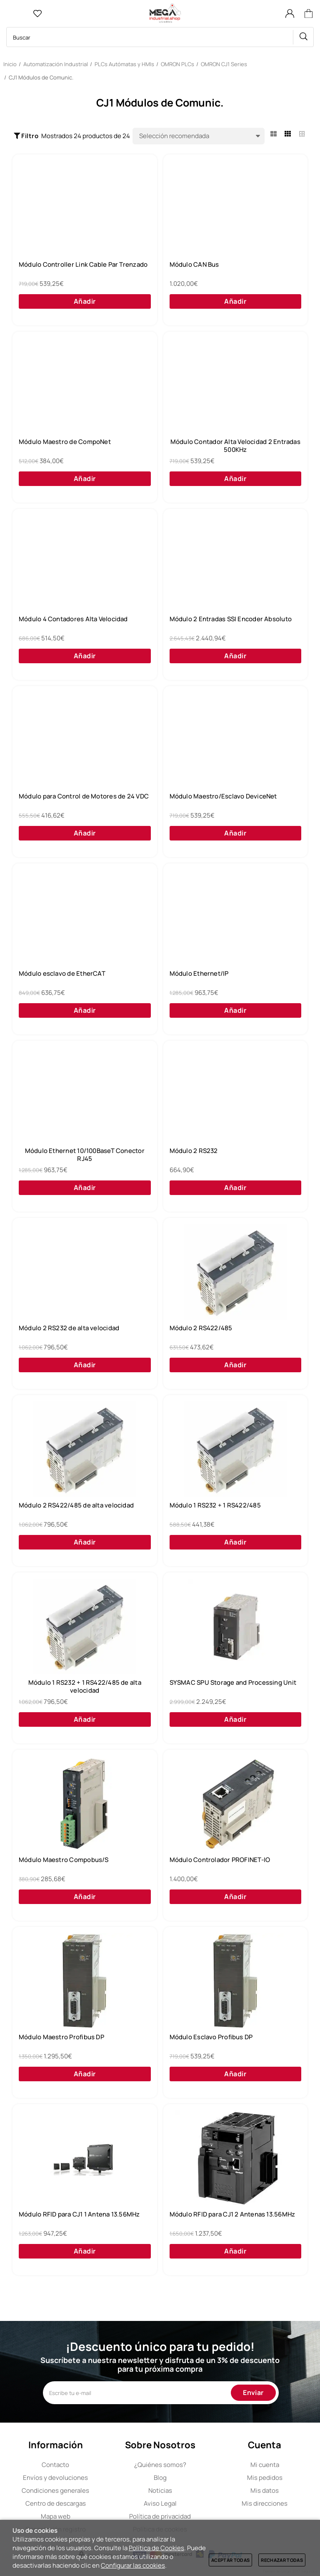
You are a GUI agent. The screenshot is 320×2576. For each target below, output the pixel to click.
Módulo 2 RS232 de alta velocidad (69, 1328)
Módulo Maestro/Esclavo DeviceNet (223, 796)
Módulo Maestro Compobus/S (64, 1860)
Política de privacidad (160, 2516)
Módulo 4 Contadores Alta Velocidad (73, 619)
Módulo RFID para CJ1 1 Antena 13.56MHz (79, 2214)
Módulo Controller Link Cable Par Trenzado (83, 264)
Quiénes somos (160, 2464)
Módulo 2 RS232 (194, 1151)
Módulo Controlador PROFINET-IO (220, 1860)
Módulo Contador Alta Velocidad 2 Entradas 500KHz (235, 446)
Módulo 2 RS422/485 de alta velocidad (76, 1505)
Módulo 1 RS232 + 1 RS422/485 (215, 1505)
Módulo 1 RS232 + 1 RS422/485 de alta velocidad (84, 1686)
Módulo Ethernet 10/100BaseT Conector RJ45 (85, 1155)
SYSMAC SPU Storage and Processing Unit (233, 1682)
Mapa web (55, 2516)
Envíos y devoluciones (55, 2477)
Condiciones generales (55, 2490)
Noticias (160, 2490)
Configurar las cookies (133, 2565)
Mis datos (264, 2490)
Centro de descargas (55, 2503)
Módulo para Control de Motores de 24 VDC (84, 796)
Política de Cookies (156, 2548)
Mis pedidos (264, 2477)
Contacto (55, 2464)
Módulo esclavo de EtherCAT (62, 973)
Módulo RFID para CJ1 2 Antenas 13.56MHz (232, 2214)
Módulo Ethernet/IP (199, 973)
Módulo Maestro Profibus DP (61, 2037)
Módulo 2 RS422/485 (201, 1328)
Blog (160, 2477)
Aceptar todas (230, 2560)
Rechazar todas (282, 2560)
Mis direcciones (265, 2503)
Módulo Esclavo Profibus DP (211, 2037)
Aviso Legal (160, 2503)
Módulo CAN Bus (194, 264)
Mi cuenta (264, 2464)
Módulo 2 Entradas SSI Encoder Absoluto (231, 619)
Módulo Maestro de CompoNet (65, 442)
